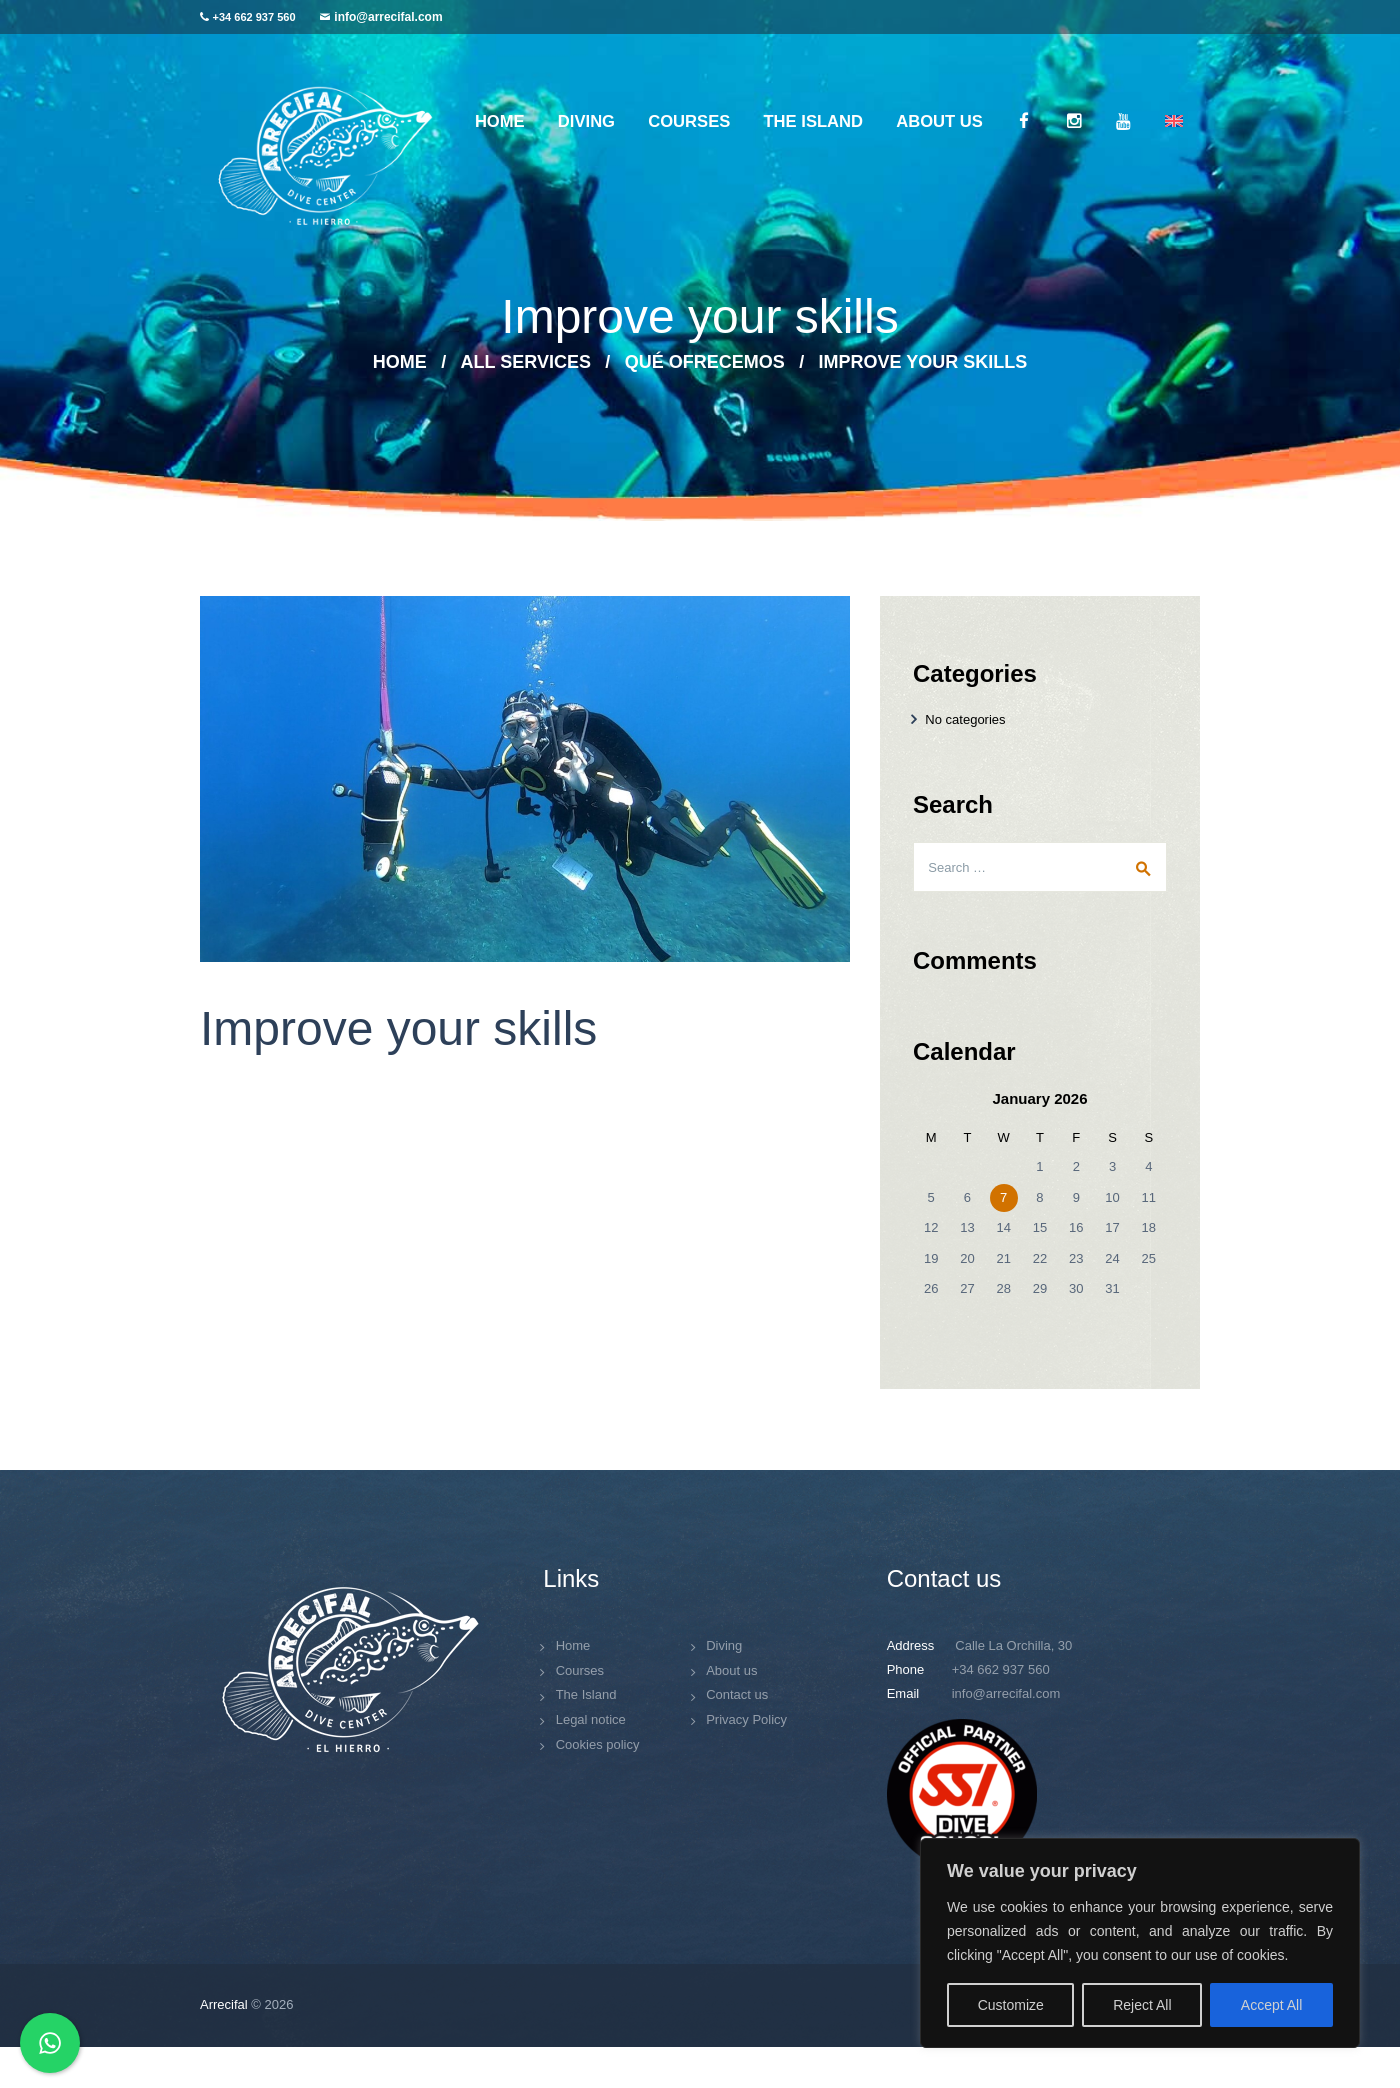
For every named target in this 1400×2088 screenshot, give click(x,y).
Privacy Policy (746, 1719)
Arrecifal (224, 2004)
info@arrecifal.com (388, 17)
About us (731, 1670)
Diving (724, 1645)
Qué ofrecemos (705, 362)
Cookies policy (598, 1744)
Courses (580, 1670)
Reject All (1142, 2005)
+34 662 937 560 (254, 17)
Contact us (737, 1694)
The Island (586, 1694)
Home (400, 362)
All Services (526, 362)
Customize (1011, 2005)
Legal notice (591, 1719)
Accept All (1271, 2005)
